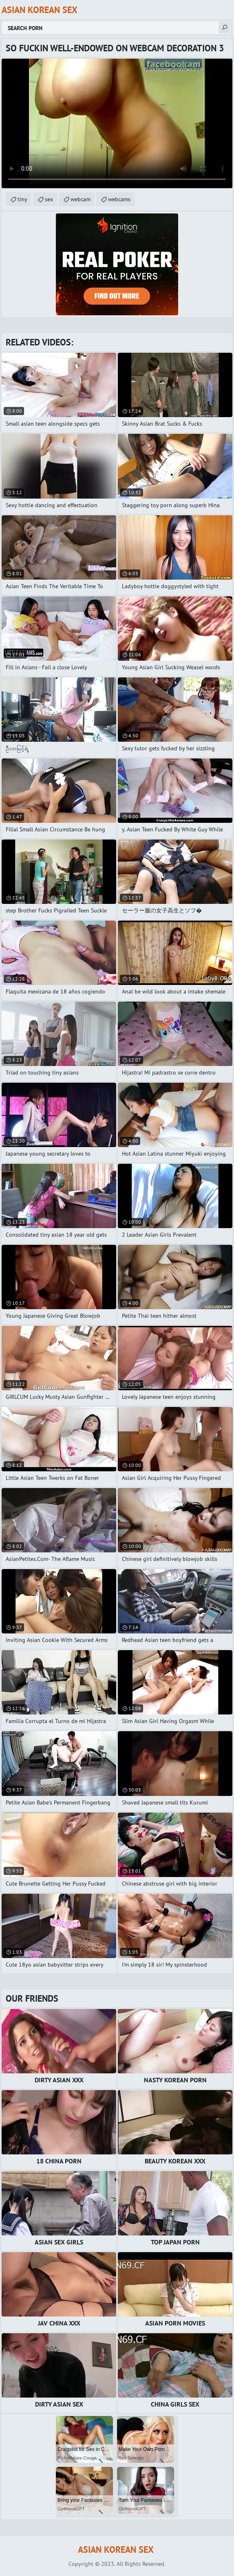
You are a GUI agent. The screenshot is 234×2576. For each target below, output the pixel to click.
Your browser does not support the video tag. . (117, 123)
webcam (81, 199)
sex (49, 199)
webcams (119, 199)
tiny (22, 199)
